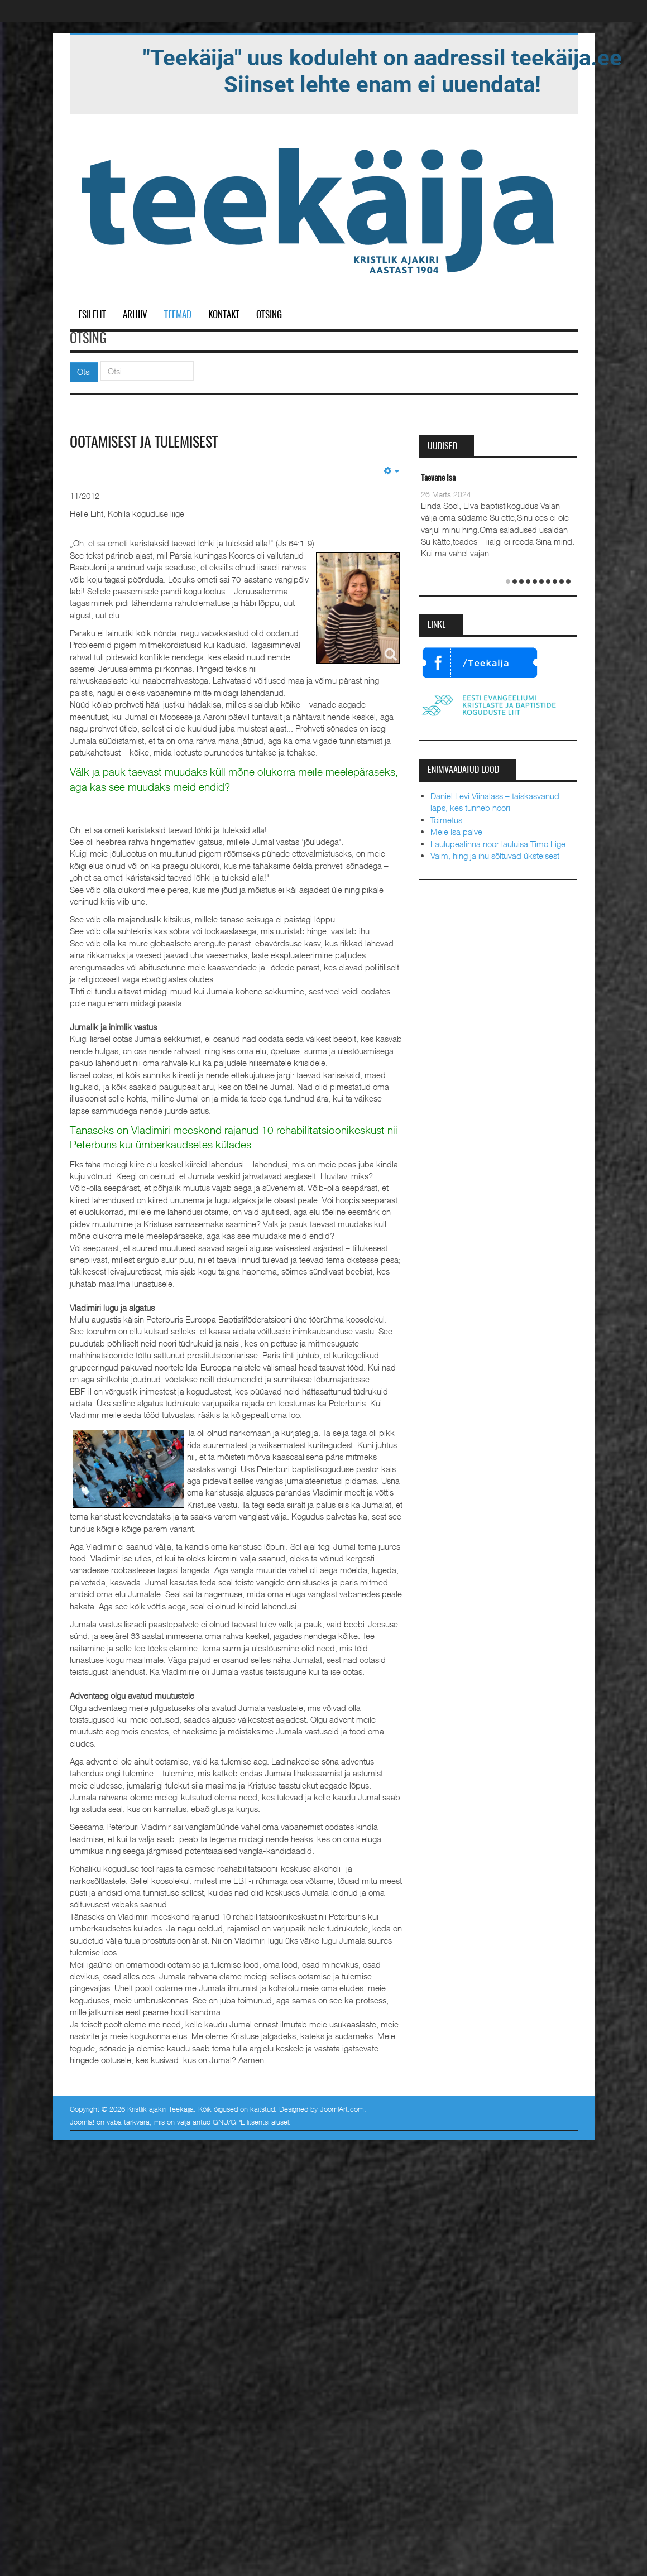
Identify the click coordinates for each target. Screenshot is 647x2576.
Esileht (92, 315)
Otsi (84, 372)
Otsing (269, 315)
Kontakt (223, 315)
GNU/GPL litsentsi (241, 2121)
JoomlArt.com (342, 2108)
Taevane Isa (438, 478)
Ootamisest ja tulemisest (144, 443)
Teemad (177, 315)
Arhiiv (135, 315)
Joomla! (82, 2121)
